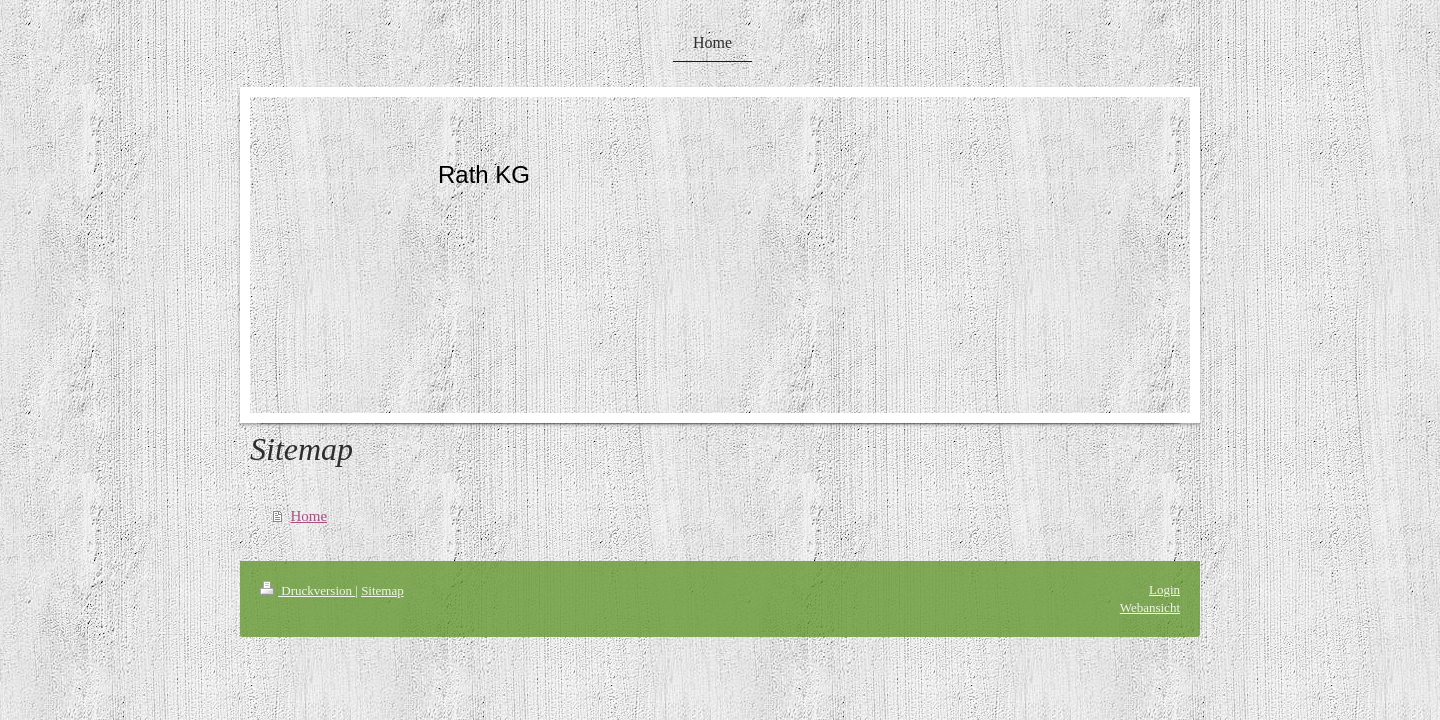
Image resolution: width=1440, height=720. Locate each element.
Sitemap (382, 590)
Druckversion (307, 590)
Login (1164, 589)
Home (309, 516)
